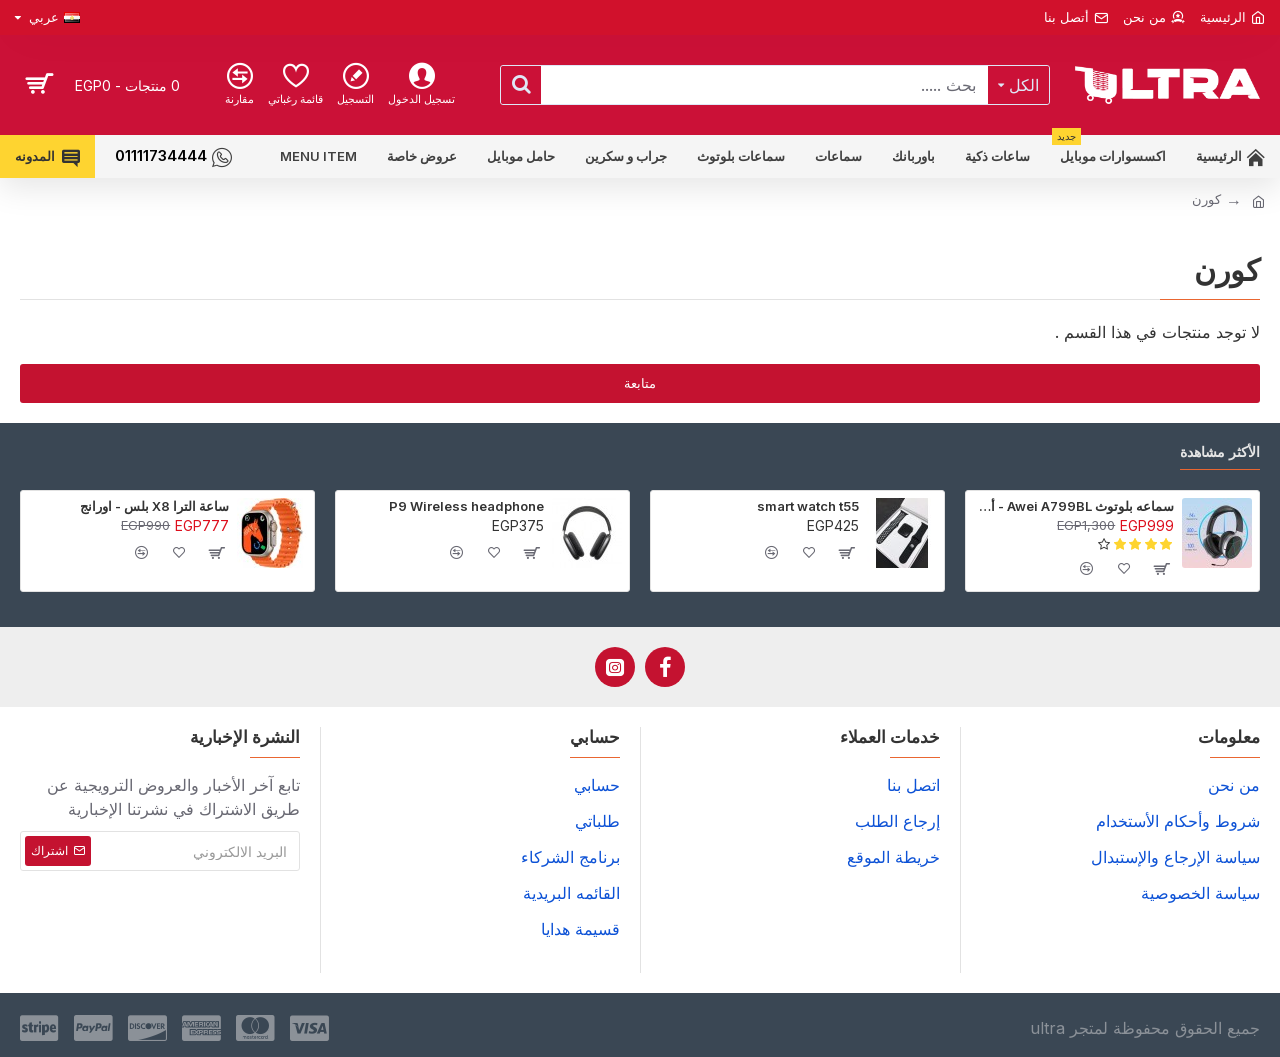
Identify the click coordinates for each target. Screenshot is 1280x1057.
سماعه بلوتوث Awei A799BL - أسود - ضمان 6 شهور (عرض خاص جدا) (1073, 506)
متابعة (640, 383)
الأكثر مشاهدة (1220, 451)
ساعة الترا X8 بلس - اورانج (154, 506)
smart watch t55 (808, 506)
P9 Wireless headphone (466, 506)
